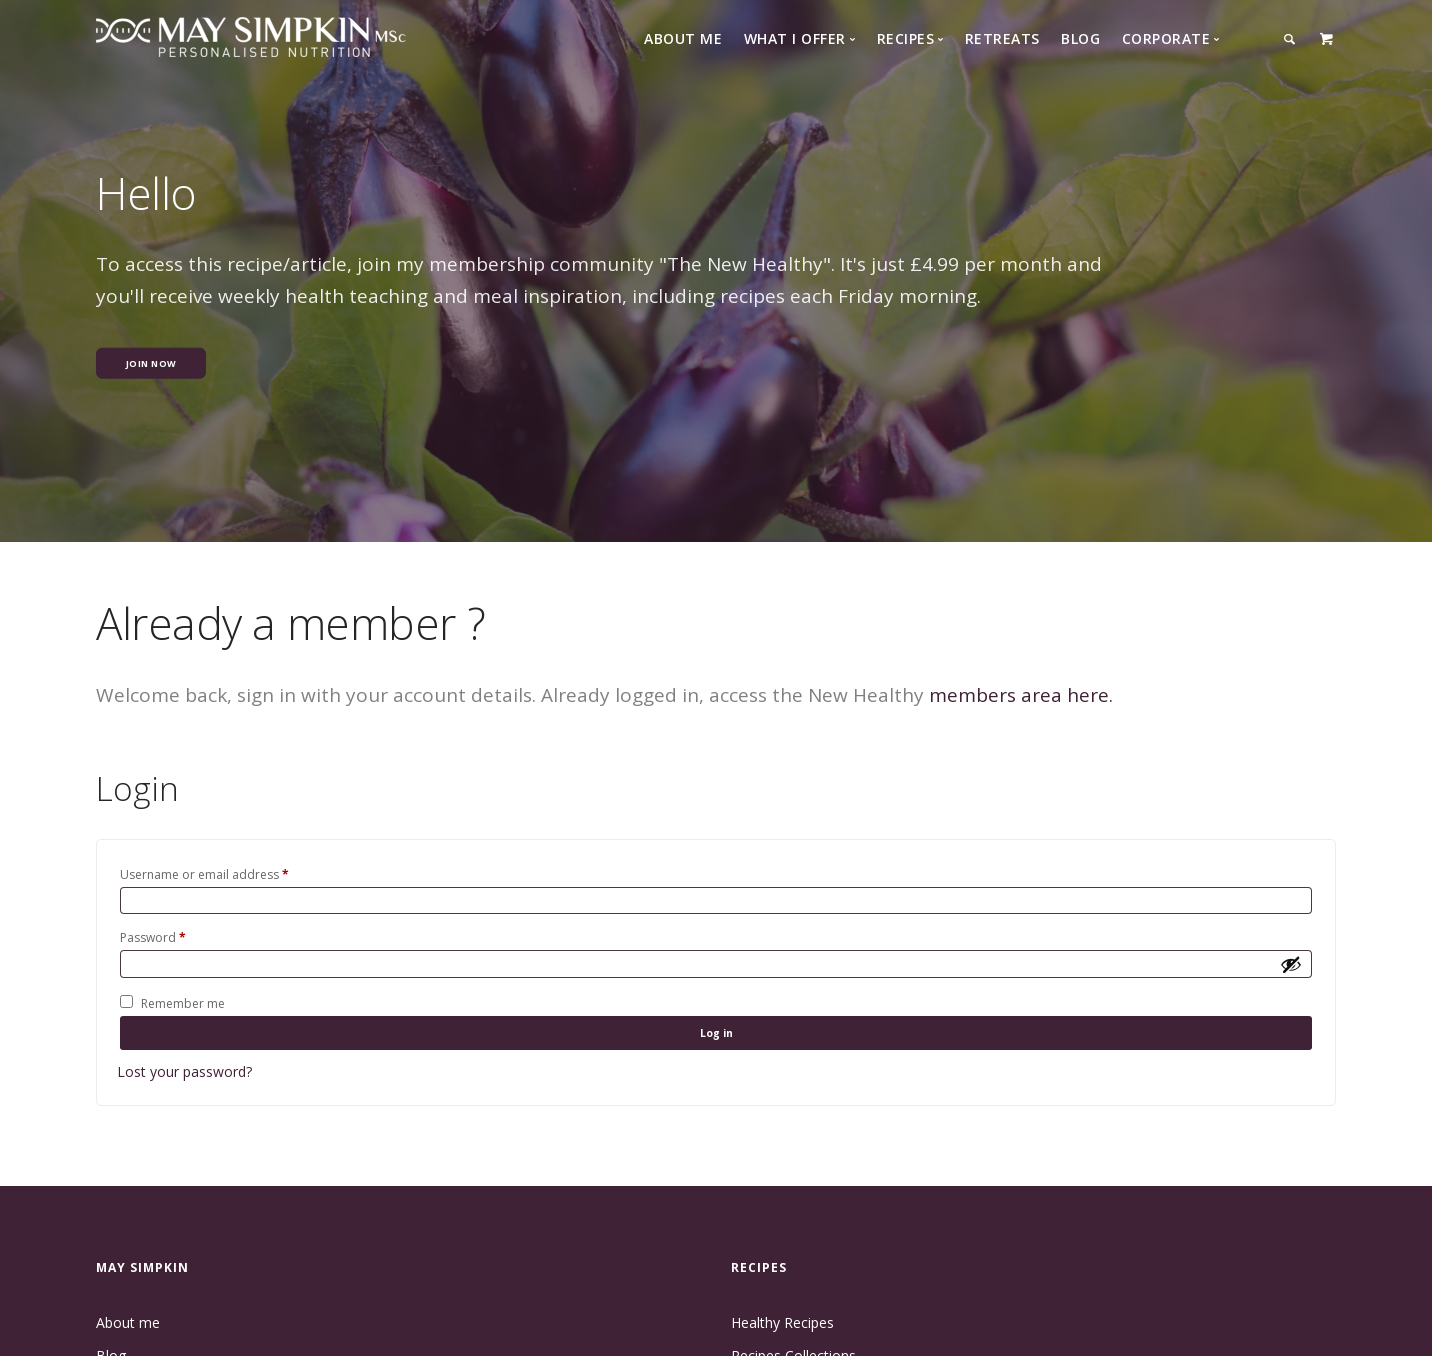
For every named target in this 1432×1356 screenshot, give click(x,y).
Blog (1080, 38)
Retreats (1002, 38)
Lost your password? (184, 1097)
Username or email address (204, 874)
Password (153, 945)
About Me (683, 38)
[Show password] (1291, 975)
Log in (716, 1052)
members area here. (1021, 695)
